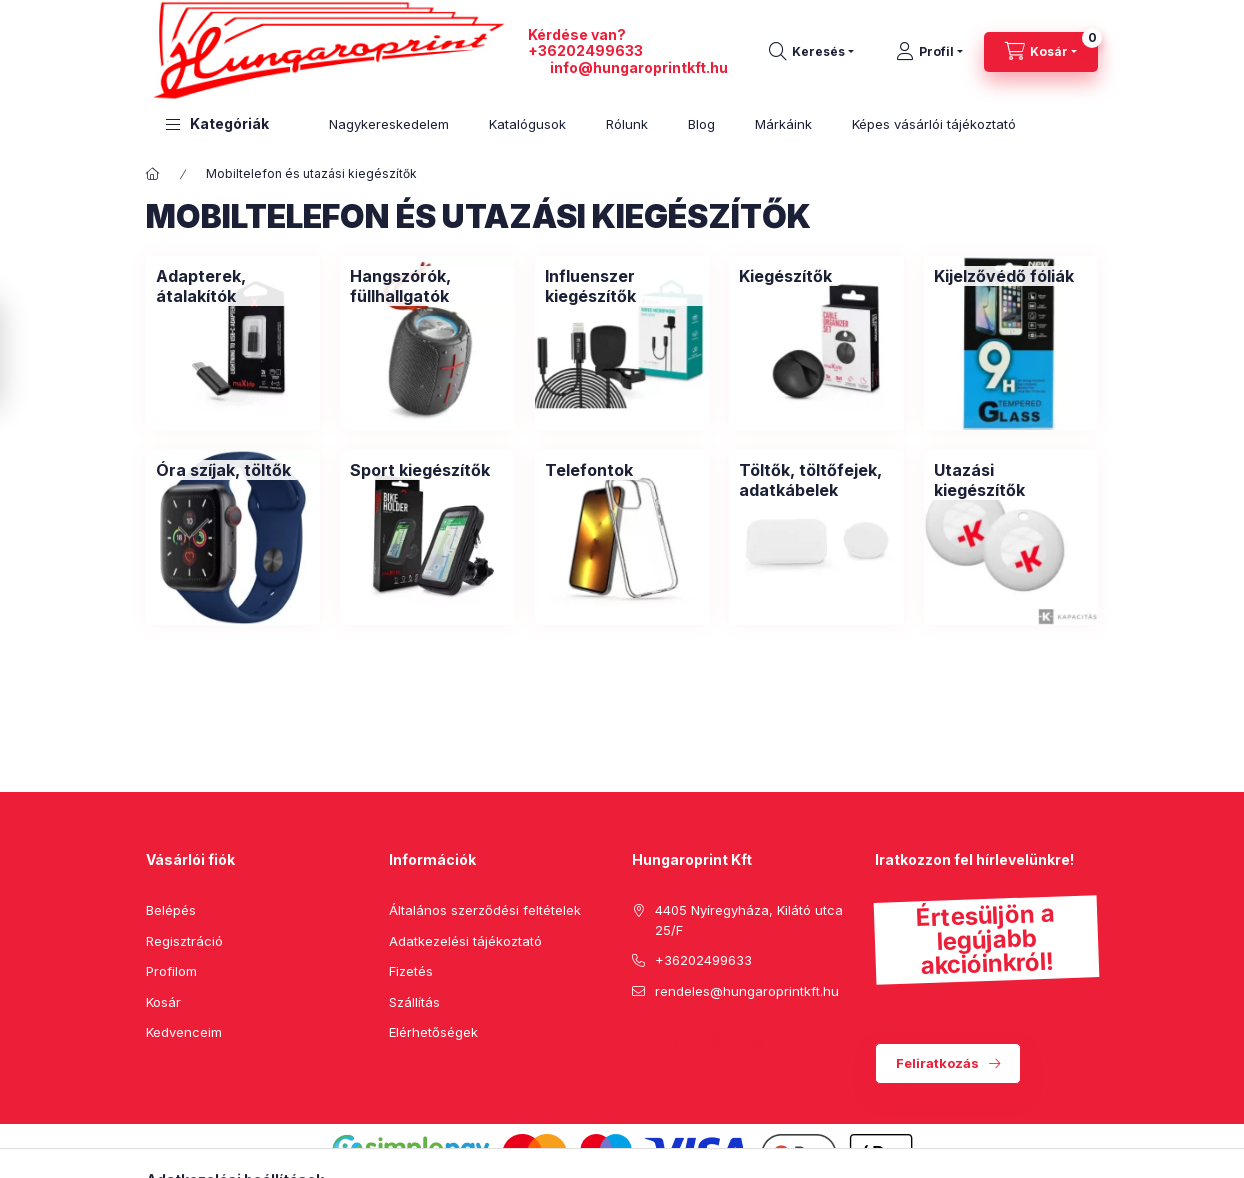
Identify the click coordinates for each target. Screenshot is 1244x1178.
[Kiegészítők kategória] (785, 276)
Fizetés (411, 971)
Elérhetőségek (433, 1032)
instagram (718, 1041)
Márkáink (783, 124)
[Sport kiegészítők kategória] (420, 470)
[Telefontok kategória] (589, 470)
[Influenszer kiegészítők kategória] (622, 286)
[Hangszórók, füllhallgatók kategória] (427, 286)
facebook (638, 1041)
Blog (701, 124)
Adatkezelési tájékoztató (465, 941)
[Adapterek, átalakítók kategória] (233, 286)
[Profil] (929, 52)
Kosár (163, 1002)
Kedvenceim (184, 1032)
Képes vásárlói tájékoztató (934, 124)
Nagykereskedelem (389, 124)
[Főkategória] (153, 174)
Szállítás (414, 1002)
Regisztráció (184, 941)
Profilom (171, 971)
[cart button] (1041, 52)
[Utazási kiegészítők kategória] (1011, 480)
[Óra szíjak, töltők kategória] (223, 470)
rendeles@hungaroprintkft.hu (747, 991)
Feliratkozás (937, 1063)
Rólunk (627, 124)
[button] (217, 124)
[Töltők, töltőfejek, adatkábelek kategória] (816, 480)
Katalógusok (527, 124)
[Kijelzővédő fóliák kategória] (1004, 276)
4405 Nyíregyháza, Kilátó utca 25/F (749, 920)
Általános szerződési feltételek (485, 910)
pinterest (678, 1041)
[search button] (811, 52)
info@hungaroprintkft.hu (639, 67)
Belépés (171, 910)
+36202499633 (585, 50)
